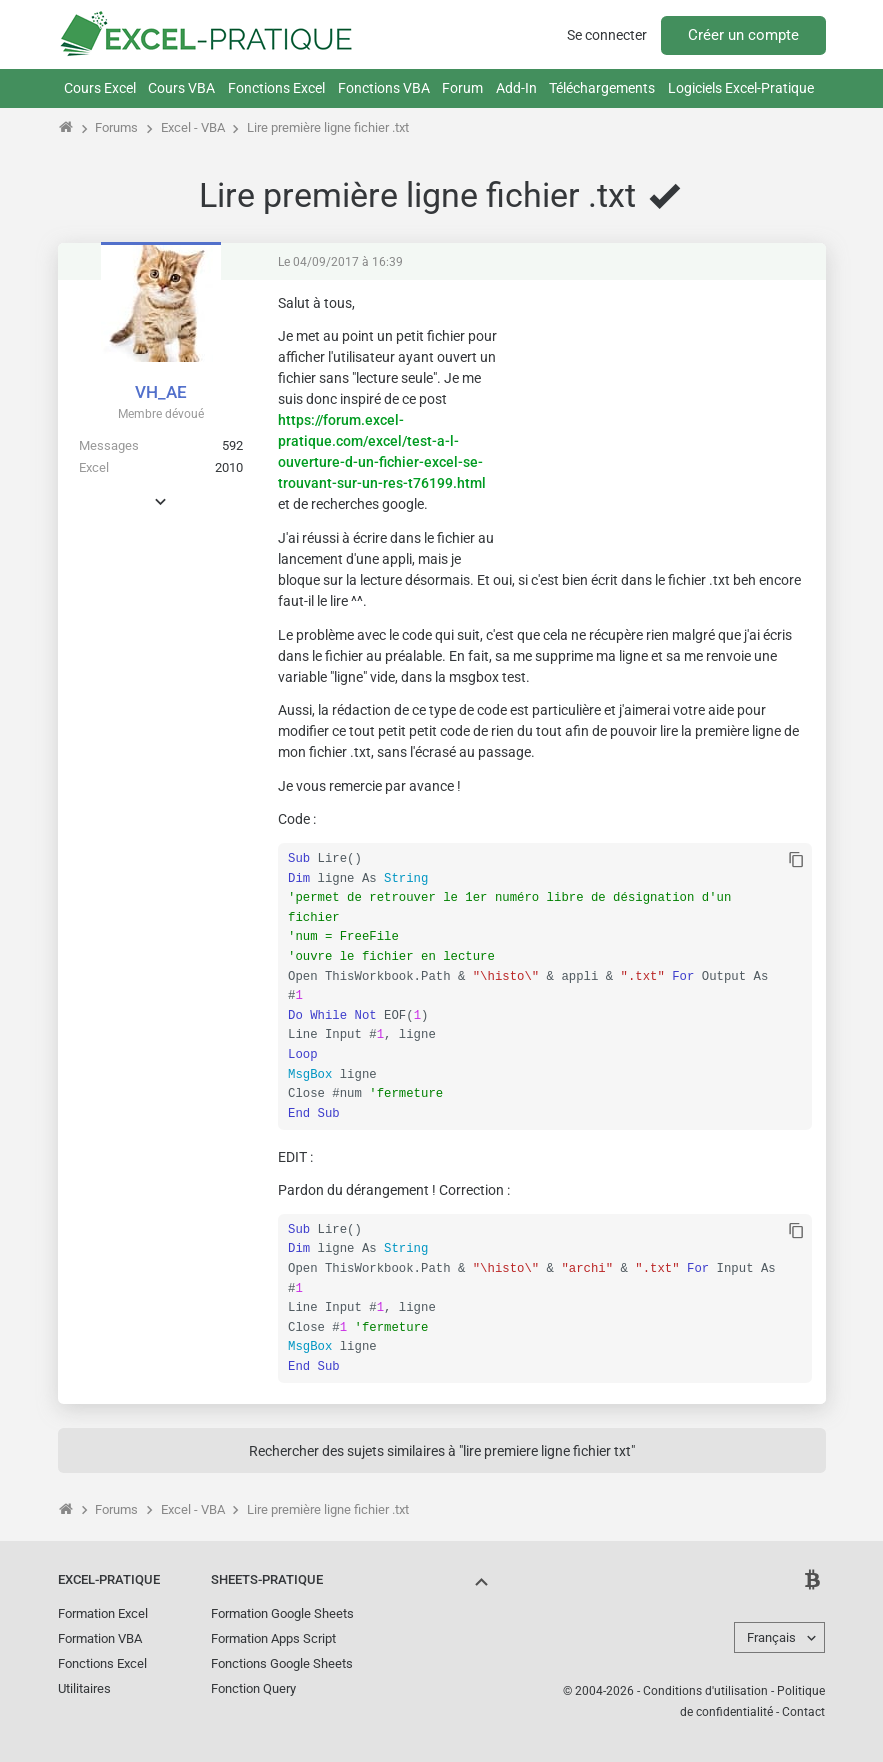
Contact (803, 1712)
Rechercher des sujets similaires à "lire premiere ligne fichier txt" (442, 1451)
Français (771, 1637)
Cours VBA (181, 88)
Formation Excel (103, 1613)
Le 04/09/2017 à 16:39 (340, 262)
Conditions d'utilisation (705, 1691)
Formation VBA (100, 1638)
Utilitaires (84, 1688)
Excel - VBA (193, 127)
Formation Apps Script (273, 1638)
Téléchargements (602, 88)
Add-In (516, 88)
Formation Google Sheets (282, 1613)
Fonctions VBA (384, 88)
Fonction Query (253, 1688)
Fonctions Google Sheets (282, 1663)
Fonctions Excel (276, 88)
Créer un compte (743, 35)
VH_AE (161, 392)
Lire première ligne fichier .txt (328, 127)
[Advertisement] (662, 419)
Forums (116, 127)
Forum (462, 88)
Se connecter (607, 35)
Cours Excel (100, 88)
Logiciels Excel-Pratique (741, 88)
